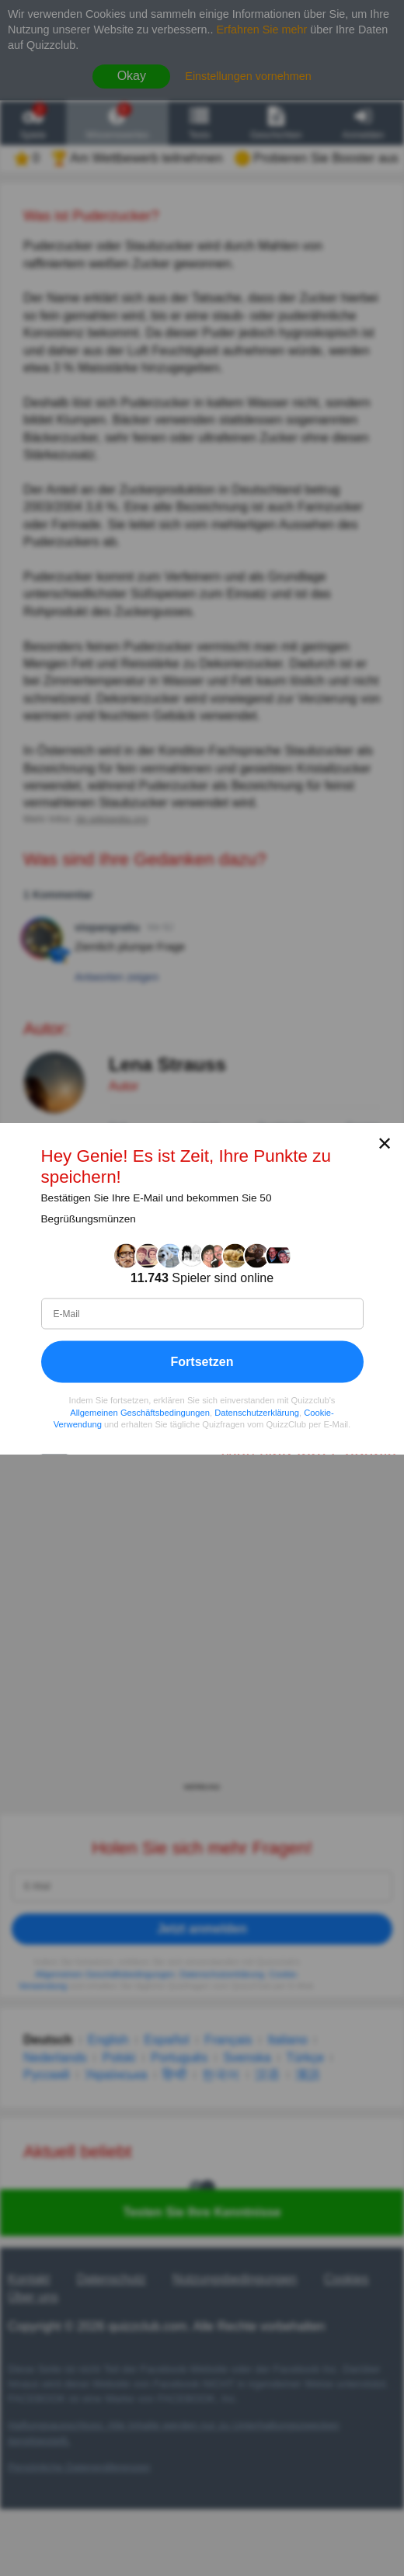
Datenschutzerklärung (256, 1412)
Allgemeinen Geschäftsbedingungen (140, 1412)
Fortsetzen (202, 1361)
